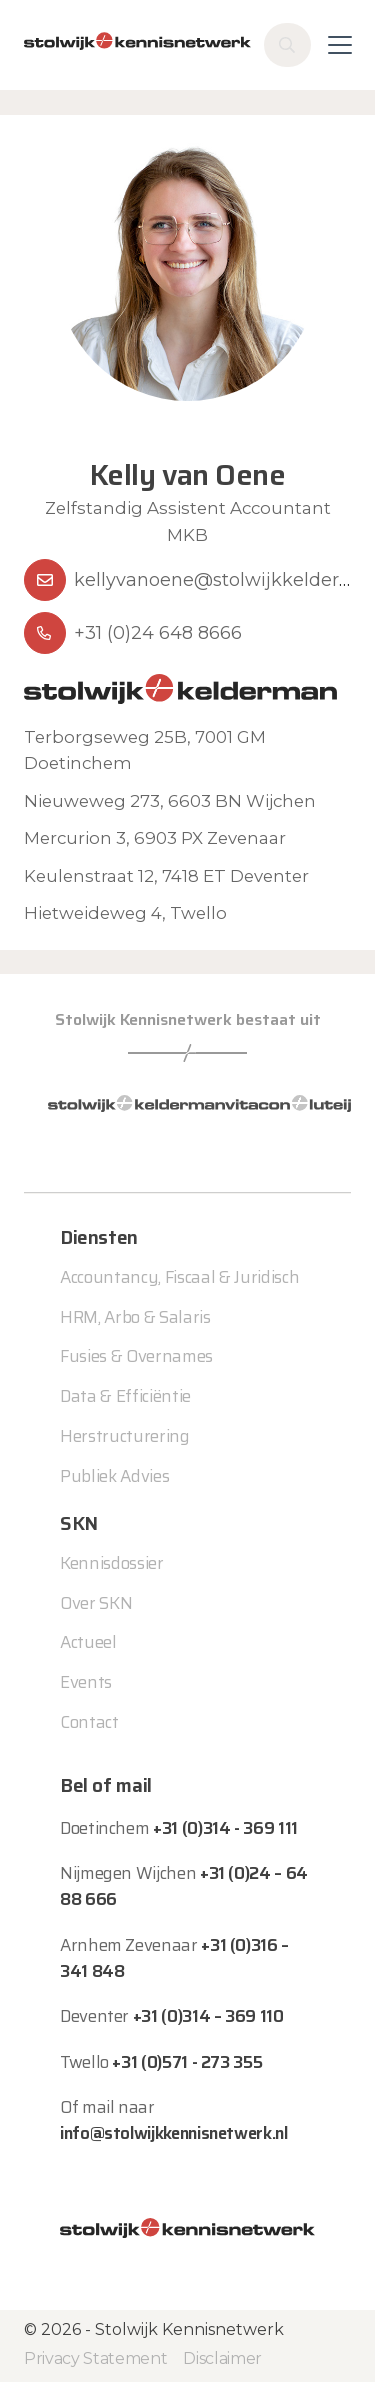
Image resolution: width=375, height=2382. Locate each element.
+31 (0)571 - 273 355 (187, 2062)
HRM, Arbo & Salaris (135, 1317)
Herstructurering (125, 1436)
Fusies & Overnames (136, 1356)
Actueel (88, 1642)
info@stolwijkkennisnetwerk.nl (174, 2133)
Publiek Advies (114, 1476)
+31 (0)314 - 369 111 (225, 1828)
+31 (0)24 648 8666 (158, 633)
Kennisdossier (112, 1563)
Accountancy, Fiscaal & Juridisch (179, 1277)
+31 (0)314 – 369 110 (208, 2016)
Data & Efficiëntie (125, 1396)
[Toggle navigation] (340, 45)
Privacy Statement (95, 2358)
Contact (89, 1722)
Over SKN (96, 1603)
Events (86, 1682)
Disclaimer (222, 2358)
